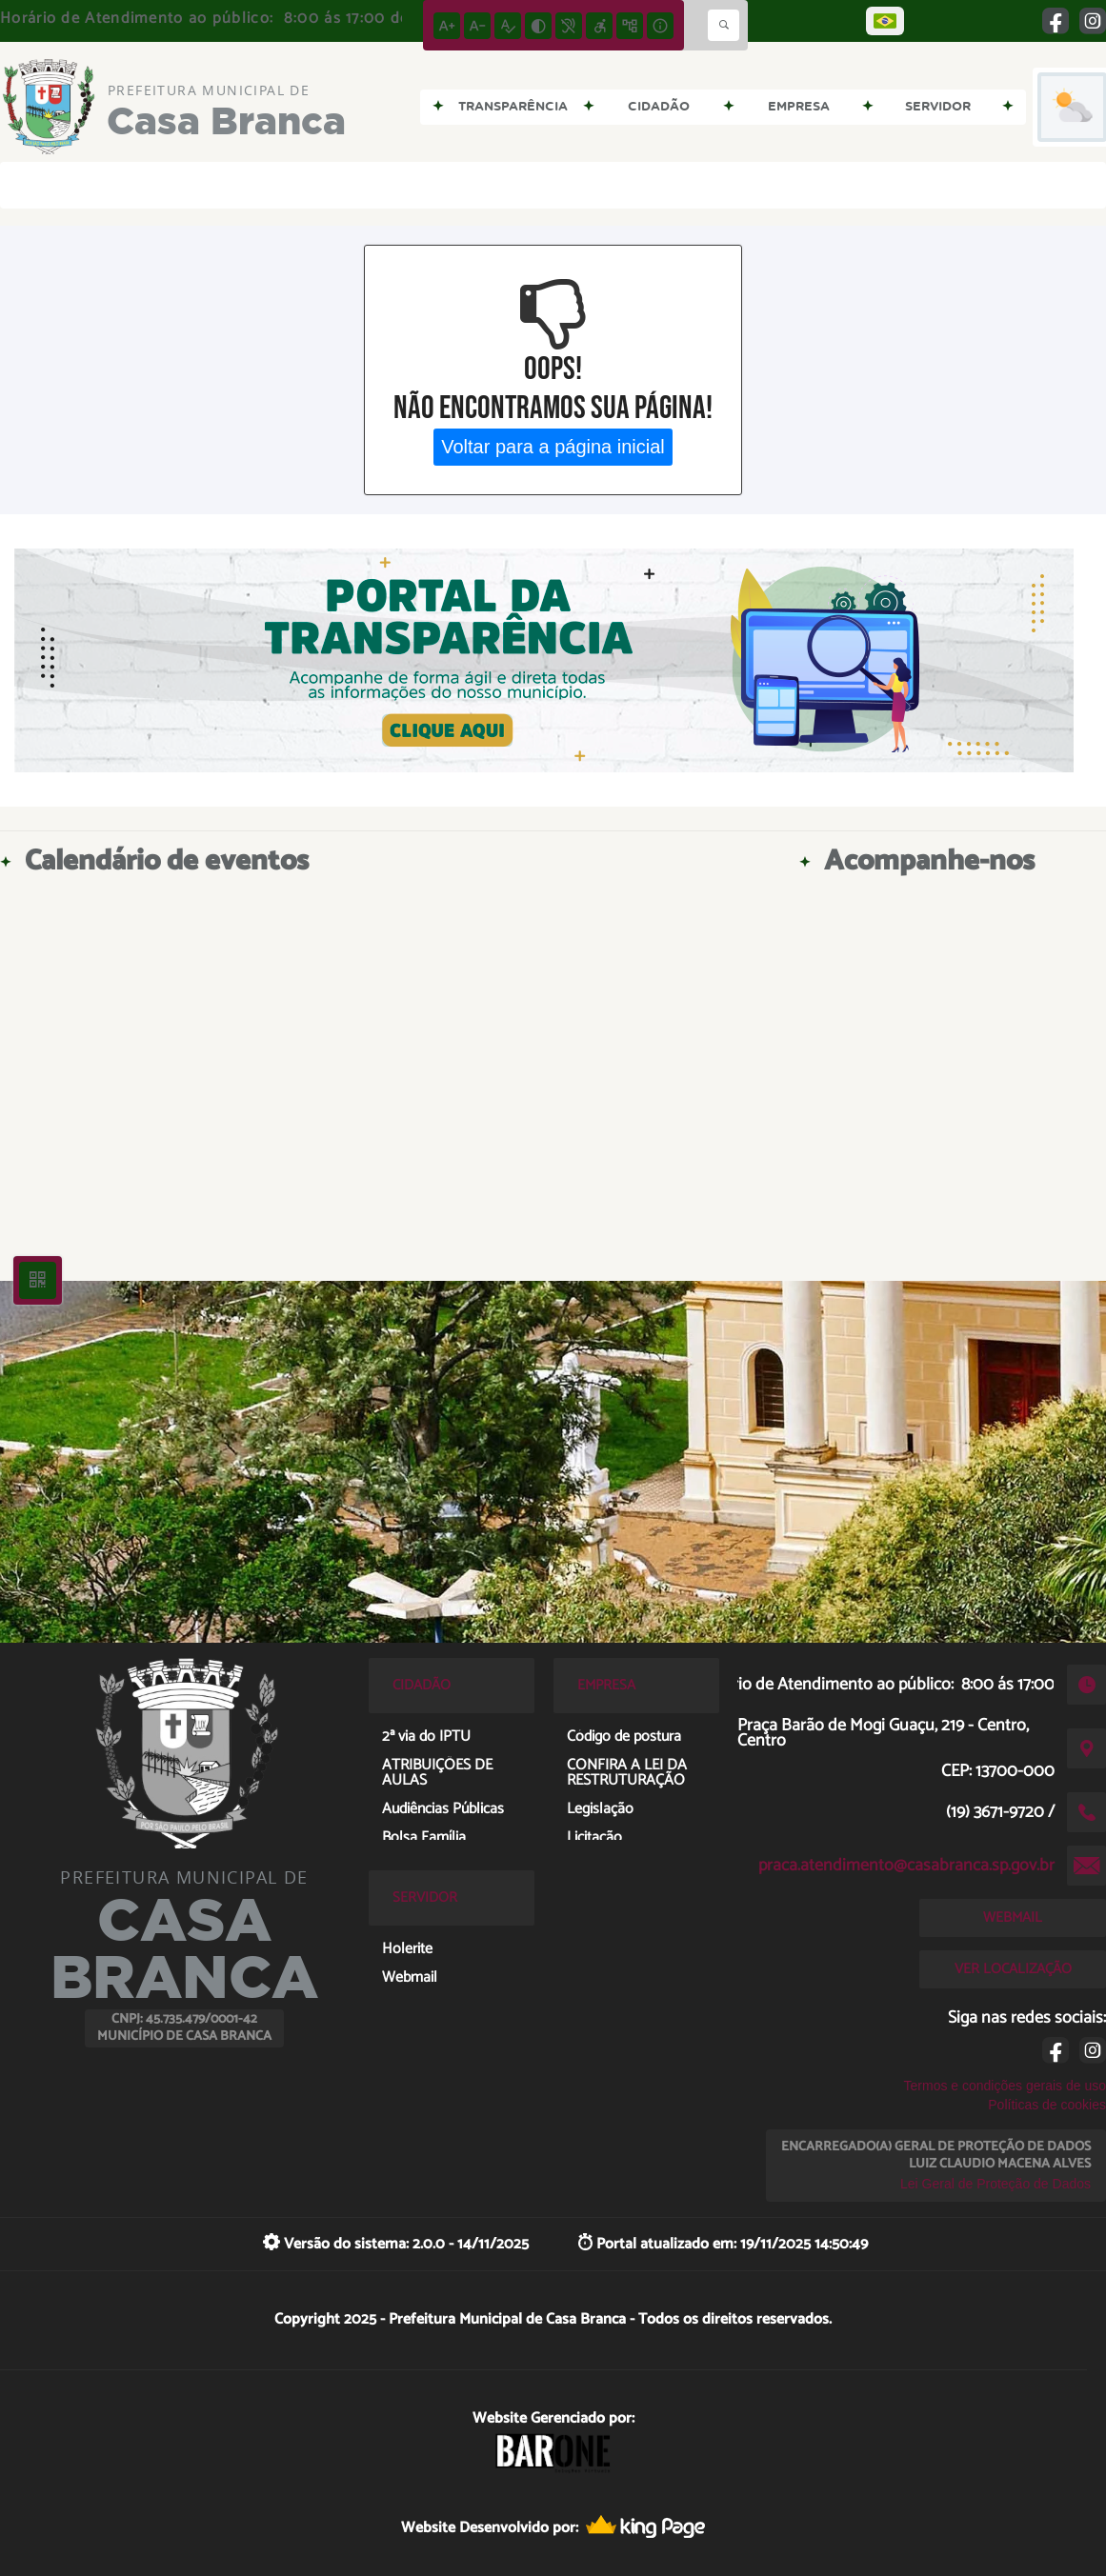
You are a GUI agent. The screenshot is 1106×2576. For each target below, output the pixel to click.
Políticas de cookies (1047, 2104)
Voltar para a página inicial (553, 446)
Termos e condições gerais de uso (1005, 2085)
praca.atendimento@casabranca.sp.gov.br (906, 1865)
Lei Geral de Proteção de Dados (995, 2183)
